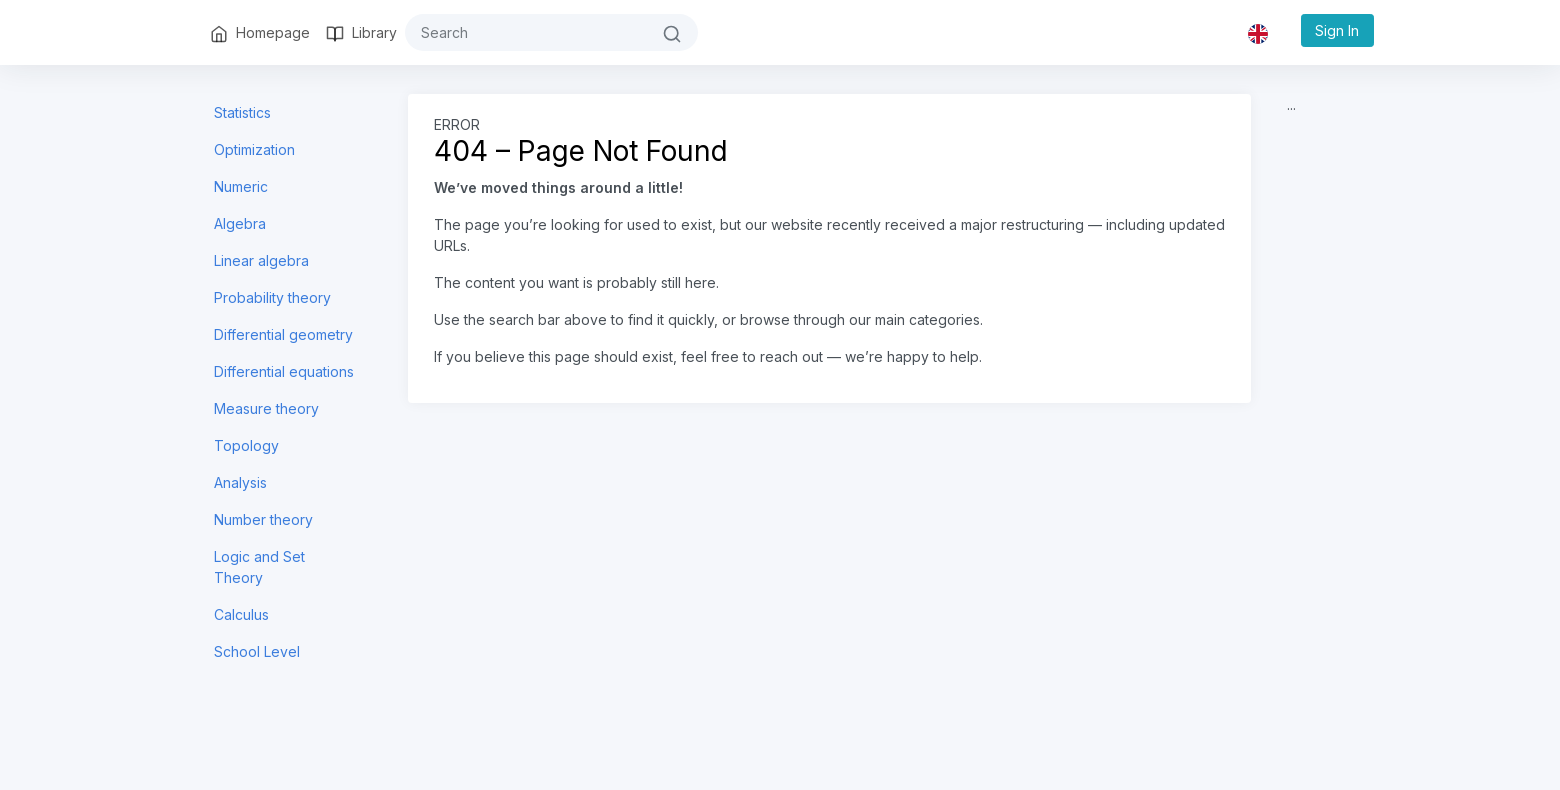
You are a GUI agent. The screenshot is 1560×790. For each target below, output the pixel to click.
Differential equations (284, 371)
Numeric (241, 186)
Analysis (240, 482)
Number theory (263, 519)
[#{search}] (526, 32)
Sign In (1337, 30)
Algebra (240, 223)
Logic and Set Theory (259, 567)
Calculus (241, 614)
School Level (257, 651)
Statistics (242, 112)
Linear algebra (261, 260)
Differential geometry (283, 334)
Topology (246, 445)
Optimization (254, 149)
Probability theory (272, 297)
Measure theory (266, 408)
